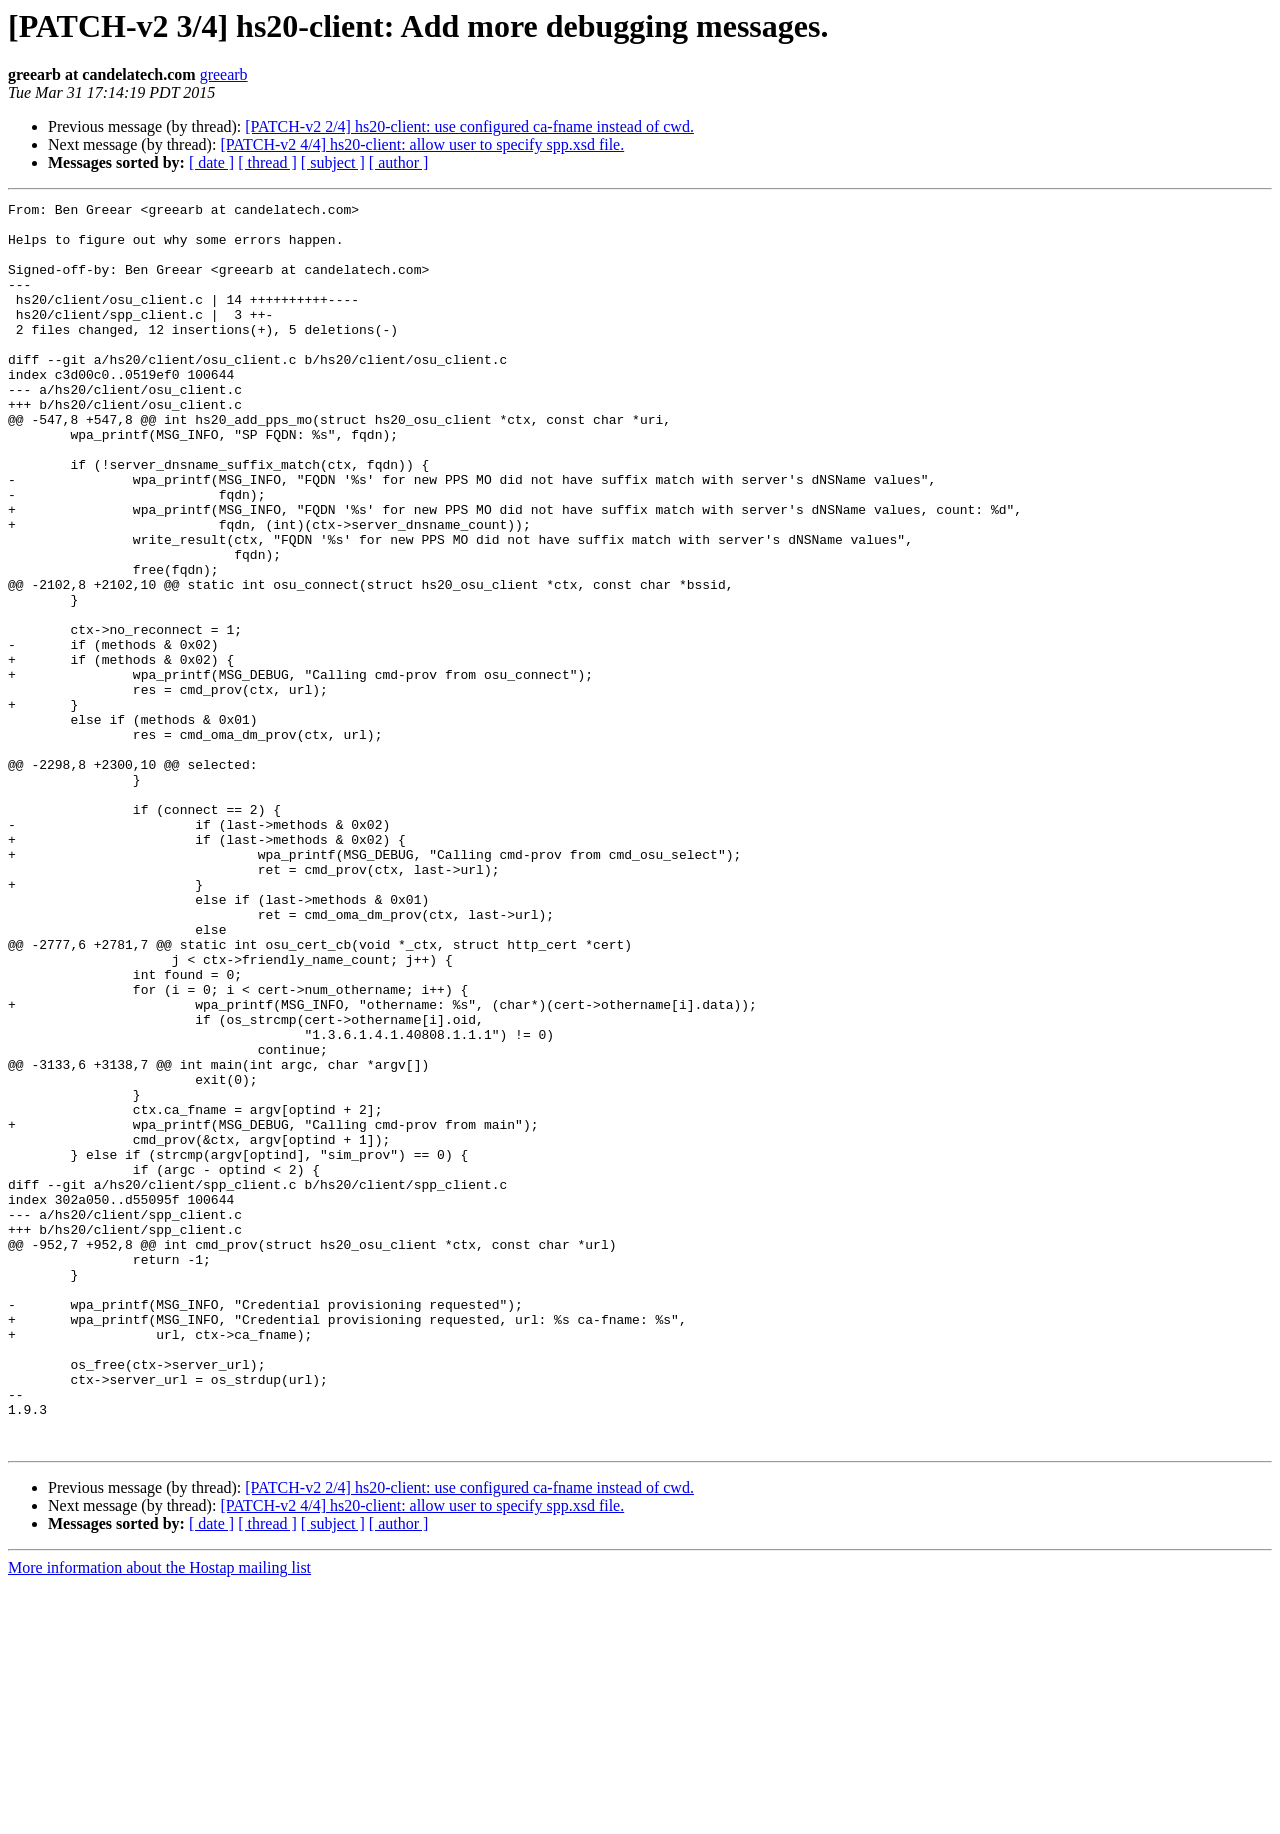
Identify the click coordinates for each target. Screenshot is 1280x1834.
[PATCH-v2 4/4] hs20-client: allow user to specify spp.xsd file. (422, 144)
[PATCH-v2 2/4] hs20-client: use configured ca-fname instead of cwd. (469, 126)
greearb (224, 74)
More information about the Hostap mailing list (159, 1816)
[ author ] (399, 162)
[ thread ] (267, 162)
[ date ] (211, 162)
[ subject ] (333, 162)
